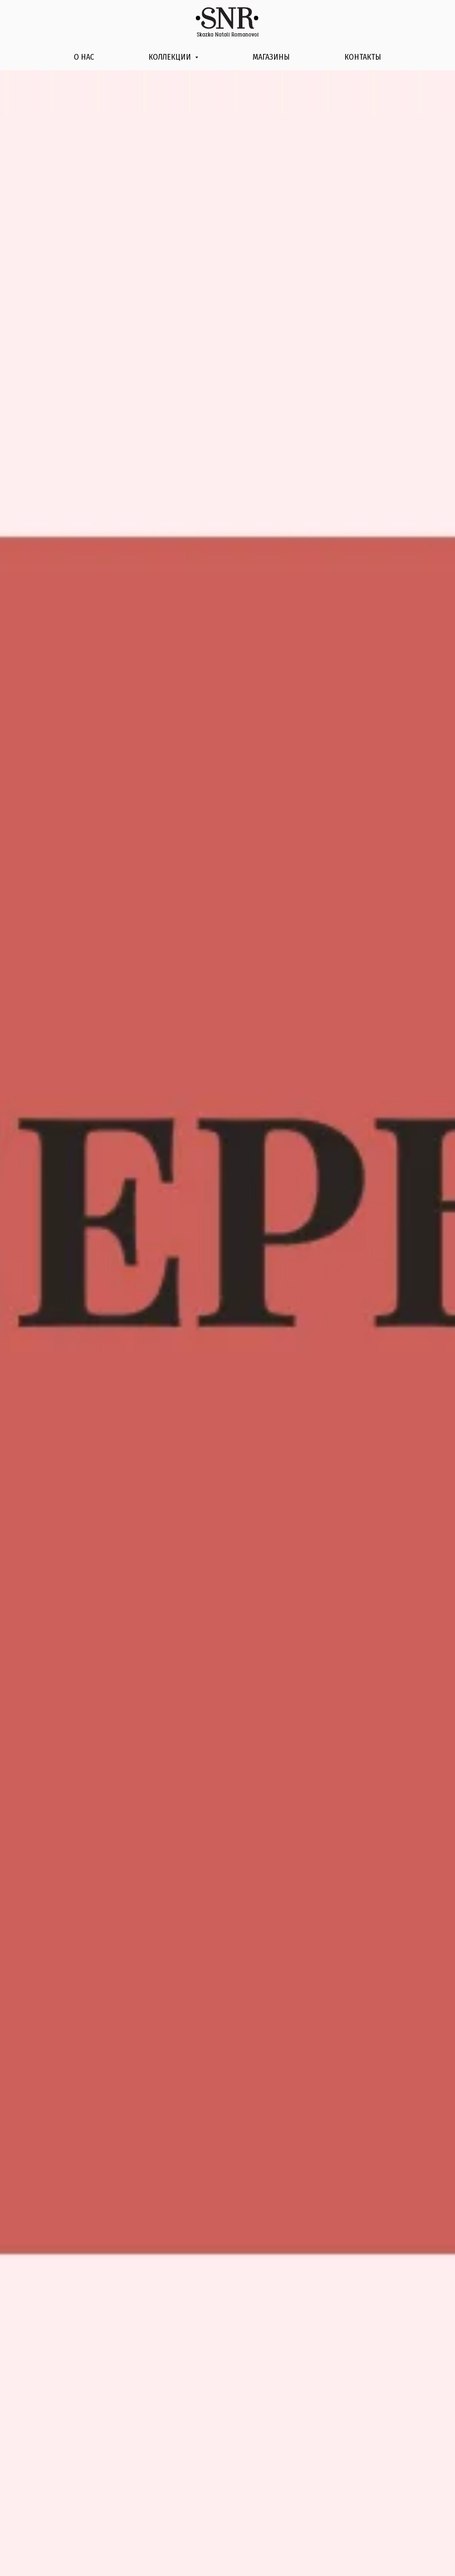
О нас (84, 57)
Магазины (271, 57)
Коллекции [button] (170, 57)
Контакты (362, 57)
